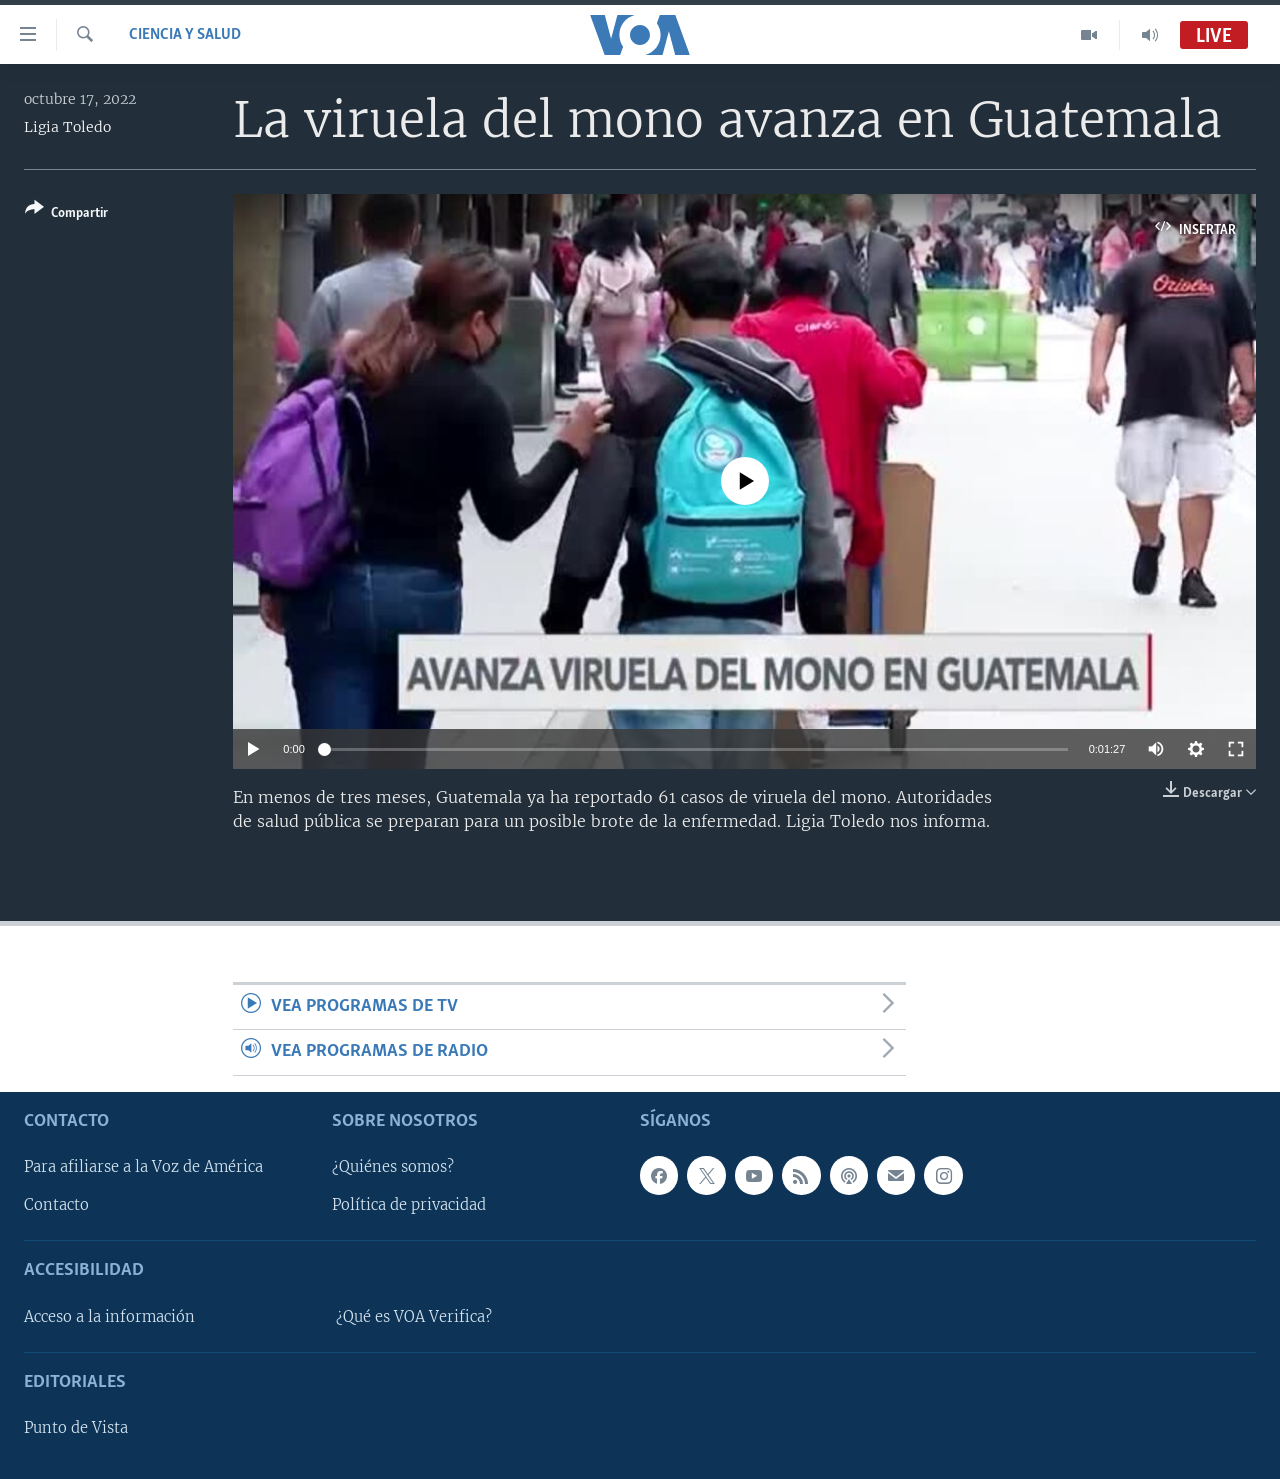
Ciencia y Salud (185, 35)
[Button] (66, 214)
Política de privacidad (409, 1205)
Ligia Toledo (67, 127)
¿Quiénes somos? (393, 1167)
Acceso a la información (109, 1317)
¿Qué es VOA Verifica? (414, 1317)
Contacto (56, 1205)
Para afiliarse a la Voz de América (143, 1167)
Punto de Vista (76, 1428)
